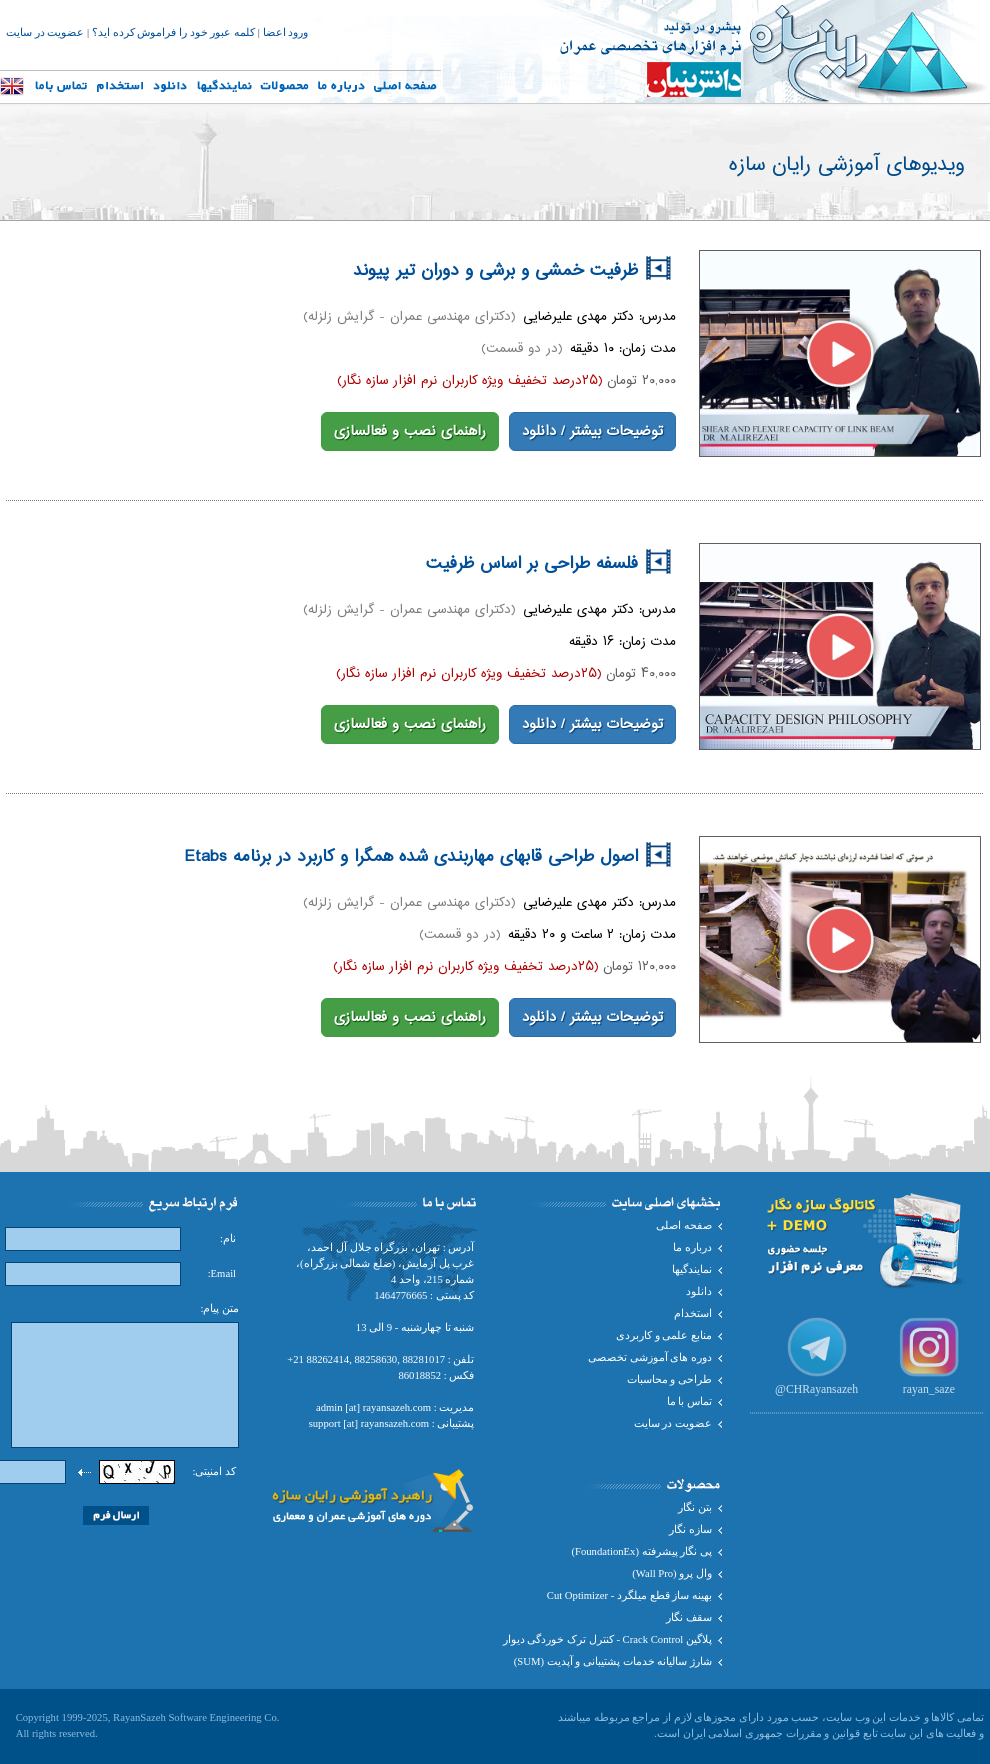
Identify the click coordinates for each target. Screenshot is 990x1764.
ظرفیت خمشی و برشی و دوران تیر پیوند (512, 271)
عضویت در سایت (45, 32)
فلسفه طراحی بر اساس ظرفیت (548, 564)
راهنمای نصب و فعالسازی (410, 432)
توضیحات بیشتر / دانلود (592, 432)
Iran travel (22, 1755)
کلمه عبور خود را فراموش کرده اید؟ (173, 32)
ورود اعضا (286, 32)
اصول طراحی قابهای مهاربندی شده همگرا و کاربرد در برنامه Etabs (427, 857)
